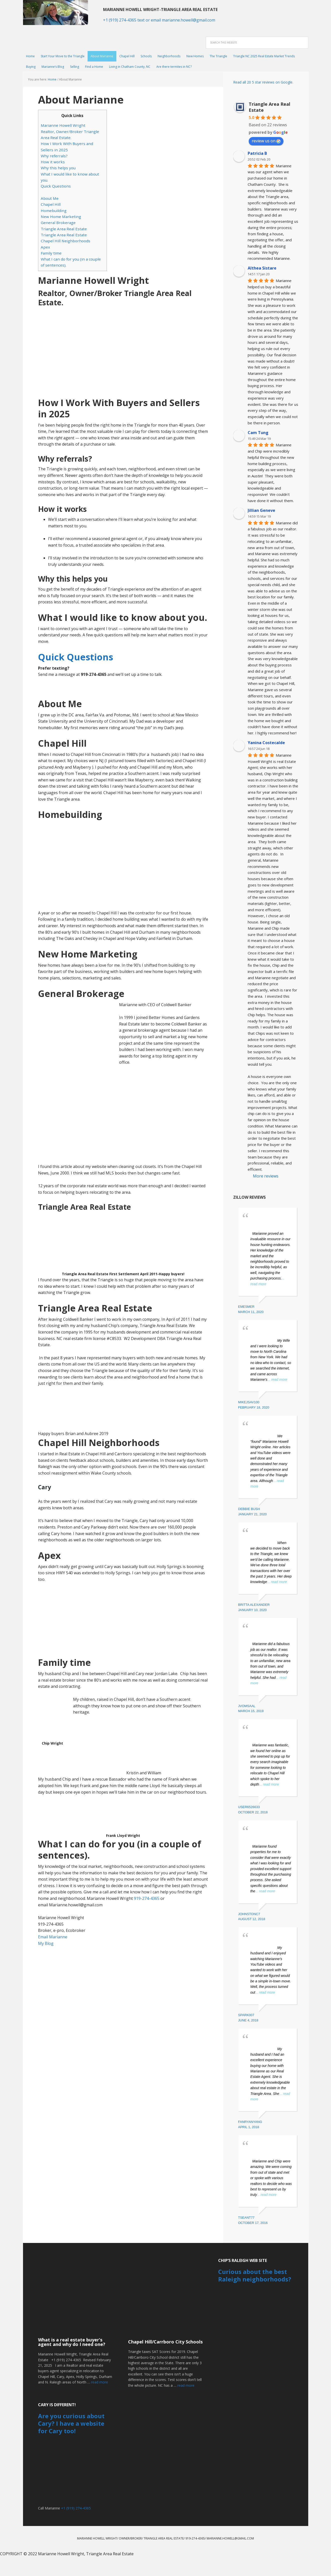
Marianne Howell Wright (63, 144)
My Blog (46, 1962)
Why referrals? (54, 174)
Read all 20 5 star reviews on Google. (263, 101)
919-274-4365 (146, 1917)
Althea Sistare (262, 287)
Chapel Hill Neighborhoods (65, 259)
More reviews (265, 1194)
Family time (51, 271)
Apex (45, 265)
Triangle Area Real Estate (64, 247)
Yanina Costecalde (266, 761)
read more (99, 2400)
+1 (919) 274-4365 (76, 2526)
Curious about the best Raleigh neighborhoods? (254, 2294)
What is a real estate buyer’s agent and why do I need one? (71, 2360)
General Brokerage (58, 241)
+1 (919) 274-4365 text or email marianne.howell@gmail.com (159, 20)
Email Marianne (52, 1955)
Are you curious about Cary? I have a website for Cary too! (71, 2442)
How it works (53, 180)
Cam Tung (258, 451)
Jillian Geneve (261, 529)
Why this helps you (58, 186)
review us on (266, 159)
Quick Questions (56, 204)
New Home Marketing (61, 235)
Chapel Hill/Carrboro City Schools (165, 2360)
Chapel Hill (51, 223)
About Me (50, 217)
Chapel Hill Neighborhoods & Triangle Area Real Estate (55, 12)
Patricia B (257, 172)
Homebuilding (54, 229)
